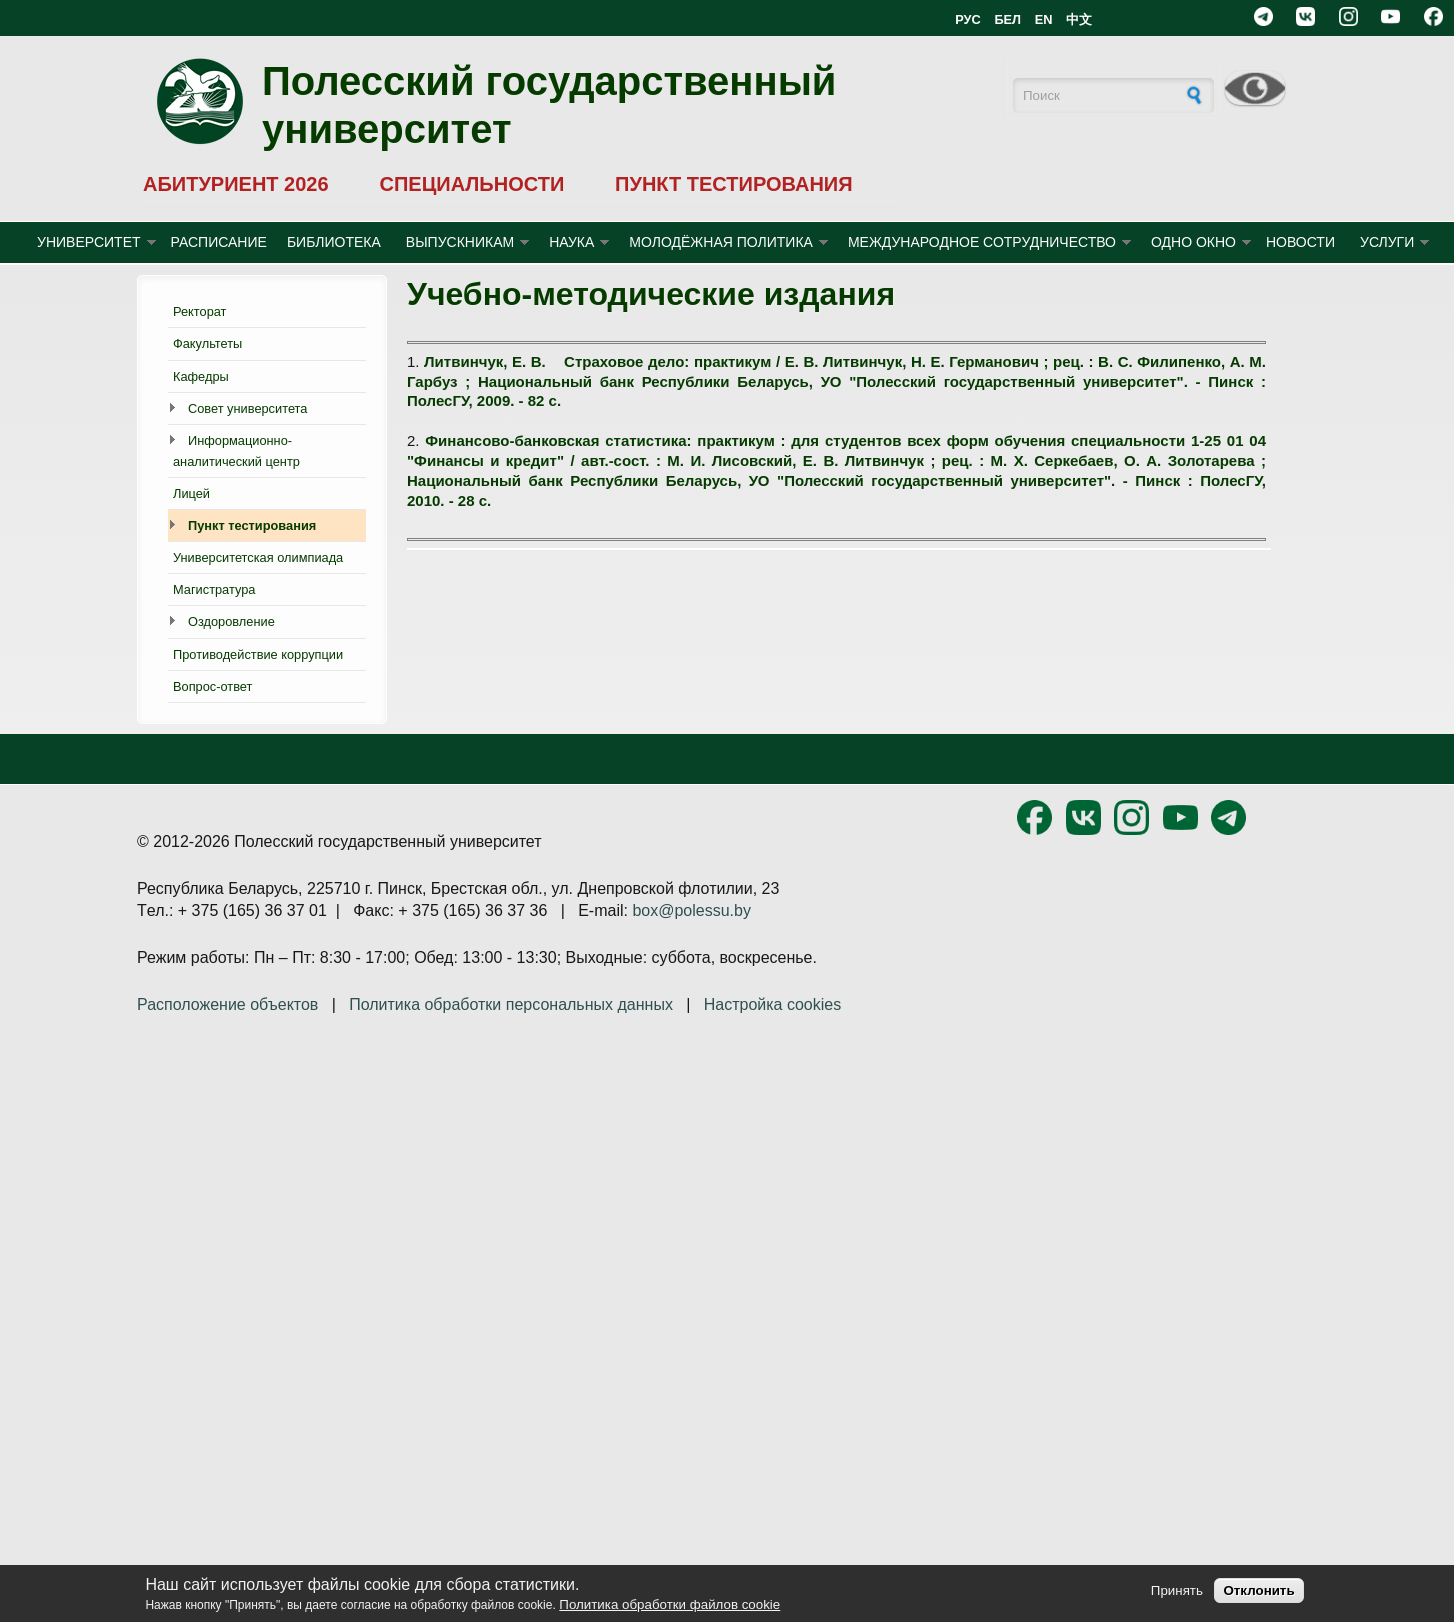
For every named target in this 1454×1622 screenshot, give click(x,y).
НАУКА (571, 242)
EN (1044, 19)
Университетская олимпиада (258, 557)
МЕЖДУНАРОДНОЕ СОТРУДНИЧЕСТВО (982, 242)
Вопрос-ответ (212, 686)
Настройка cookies (772, 1004)
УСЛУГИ (1387, 242)
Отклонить (1258, 1590)
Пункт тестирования (252, 525)
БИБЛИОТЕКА (334, 242)
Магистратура (214, 589)
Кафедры (201, 376)
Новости (1300, 242)
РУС (968, 19)
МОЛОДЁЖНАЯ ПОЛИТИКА (721, 242)
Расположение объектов (227, 1004)
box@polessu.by (691, 910)
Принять (1177, 1590)
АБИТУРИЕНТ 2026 (236, 184)
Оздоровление (231, 621)
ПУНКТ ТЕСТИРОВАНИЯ (734, 184)
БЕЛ (1007, 19)
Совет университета (247, 408)
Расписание (219, 242)
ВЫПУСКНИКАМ (460, 242)
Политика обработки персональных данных (511, 1004)
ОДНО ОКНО (1193, 242)
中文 (1079, 19)
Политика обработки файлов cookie (669, 1604)
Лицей (191, 493)
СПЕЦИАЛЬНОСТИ (471, 184)
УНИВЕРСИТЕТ (89, 242)
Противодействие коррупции (258, 654)
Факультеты (207, 343)
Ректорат (199, 311)
